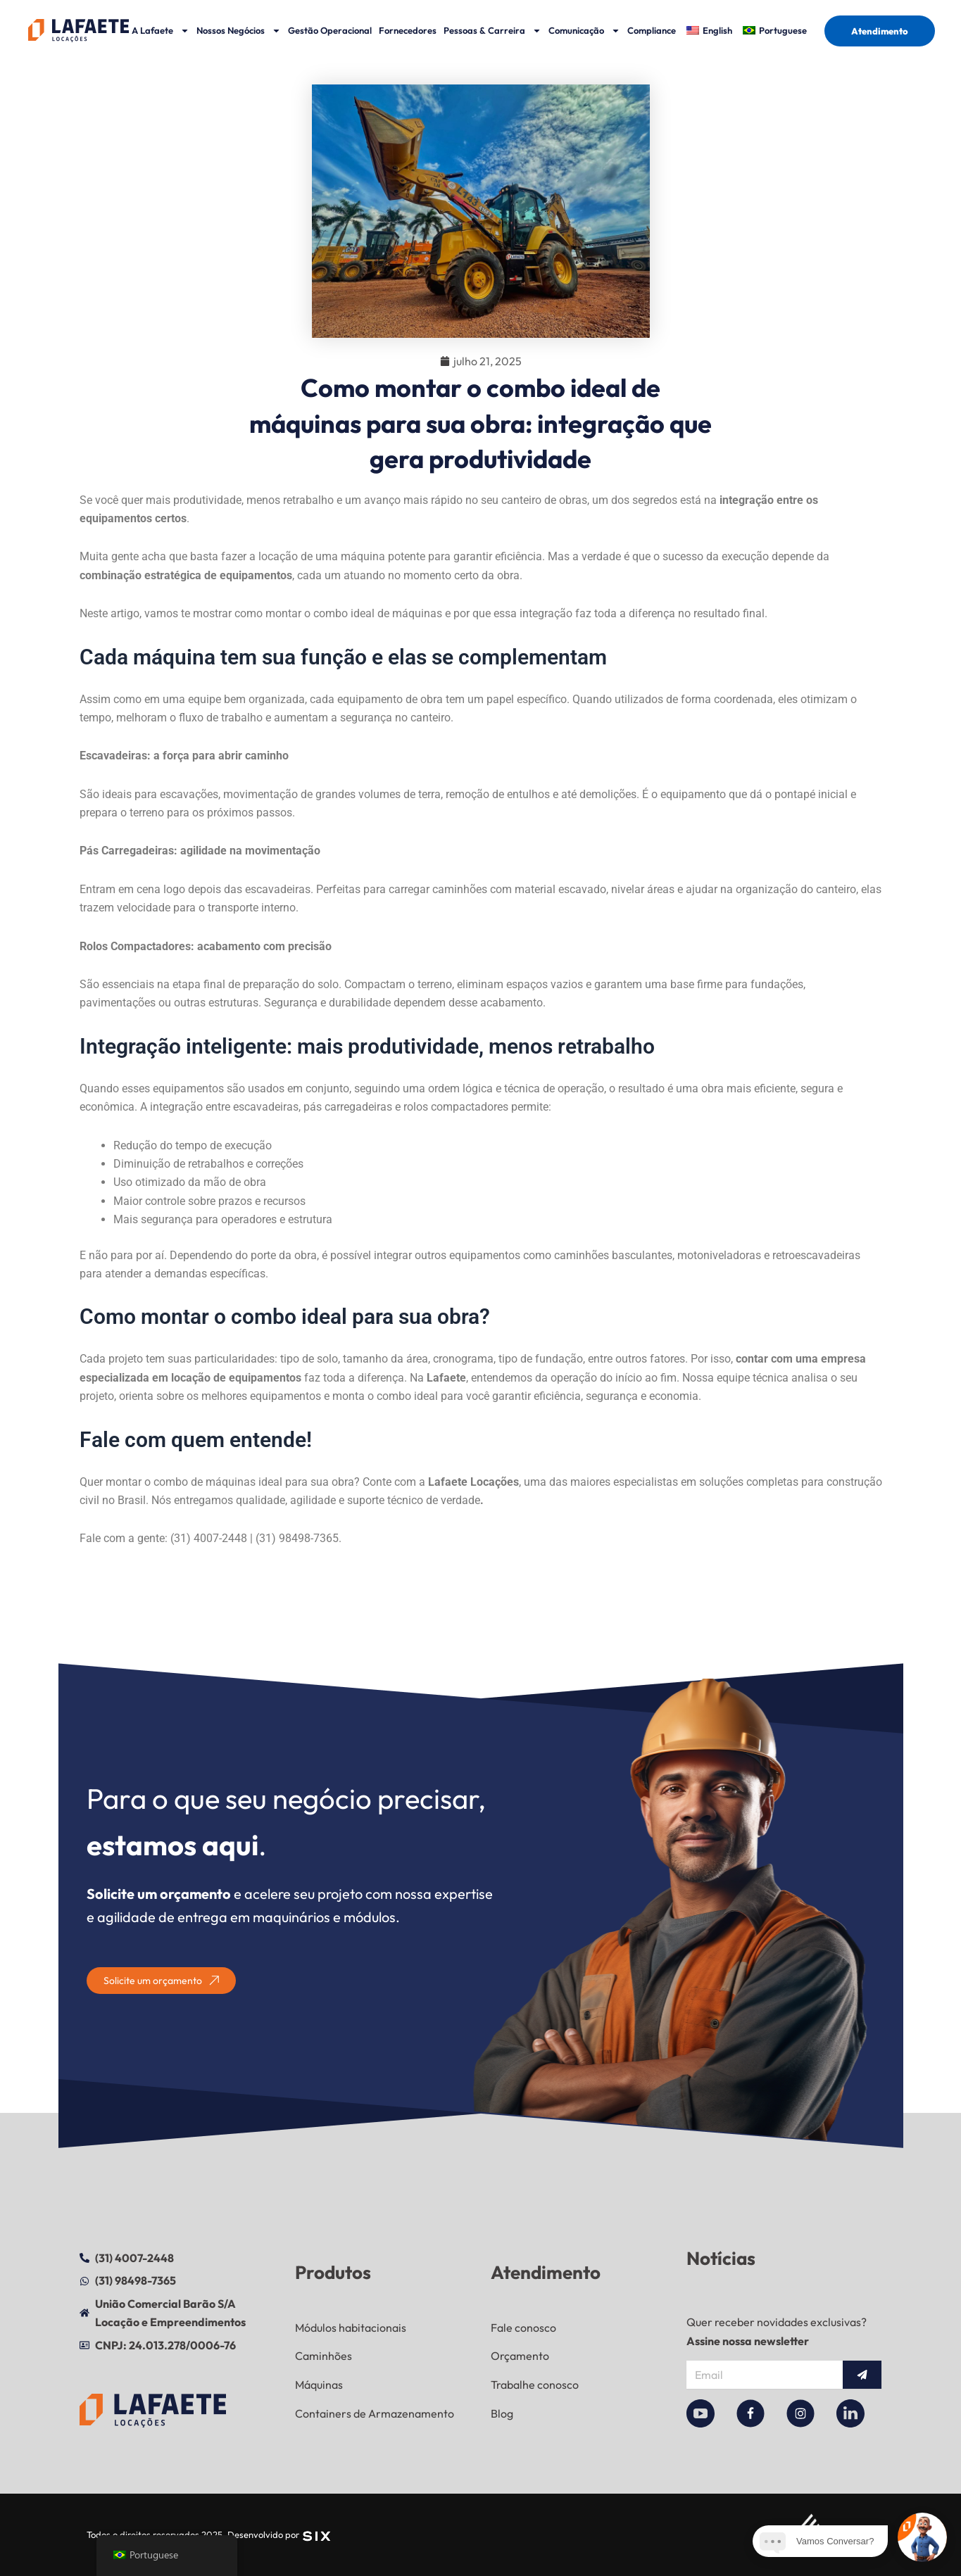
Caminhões (323, 2347)
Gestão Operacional (330, 30)
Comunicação (584, 30)
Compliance (651, 30)
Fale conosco (523, 2314)
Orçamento (520, 2347)
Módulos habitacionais (350, 2314)
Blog (502, 2411)
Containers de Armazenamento (374, 2411)
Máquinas (319, 2379)
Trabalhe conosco (535, 2379)
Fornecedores (407, 30)
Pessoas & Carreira (492, 30)
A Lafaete (160, 30)
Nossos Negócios (238, 30)
